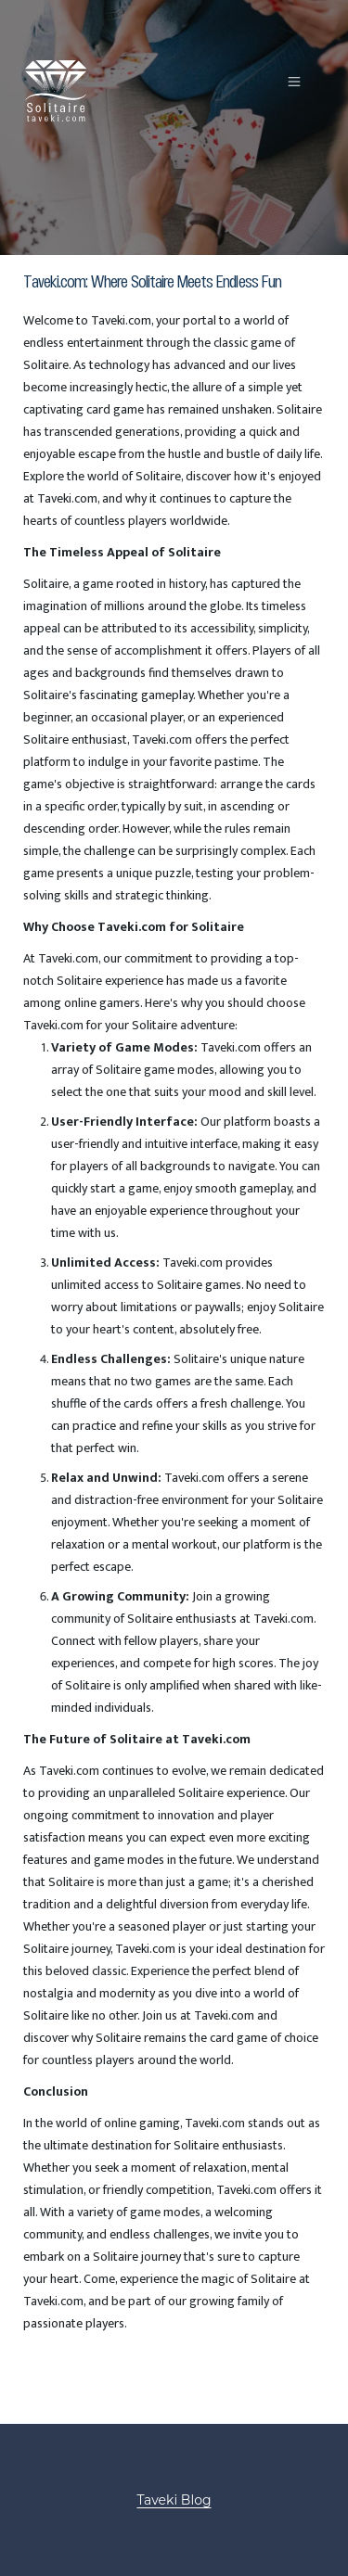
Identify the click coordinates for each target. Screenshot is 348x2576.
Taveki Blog (173, 2500)
